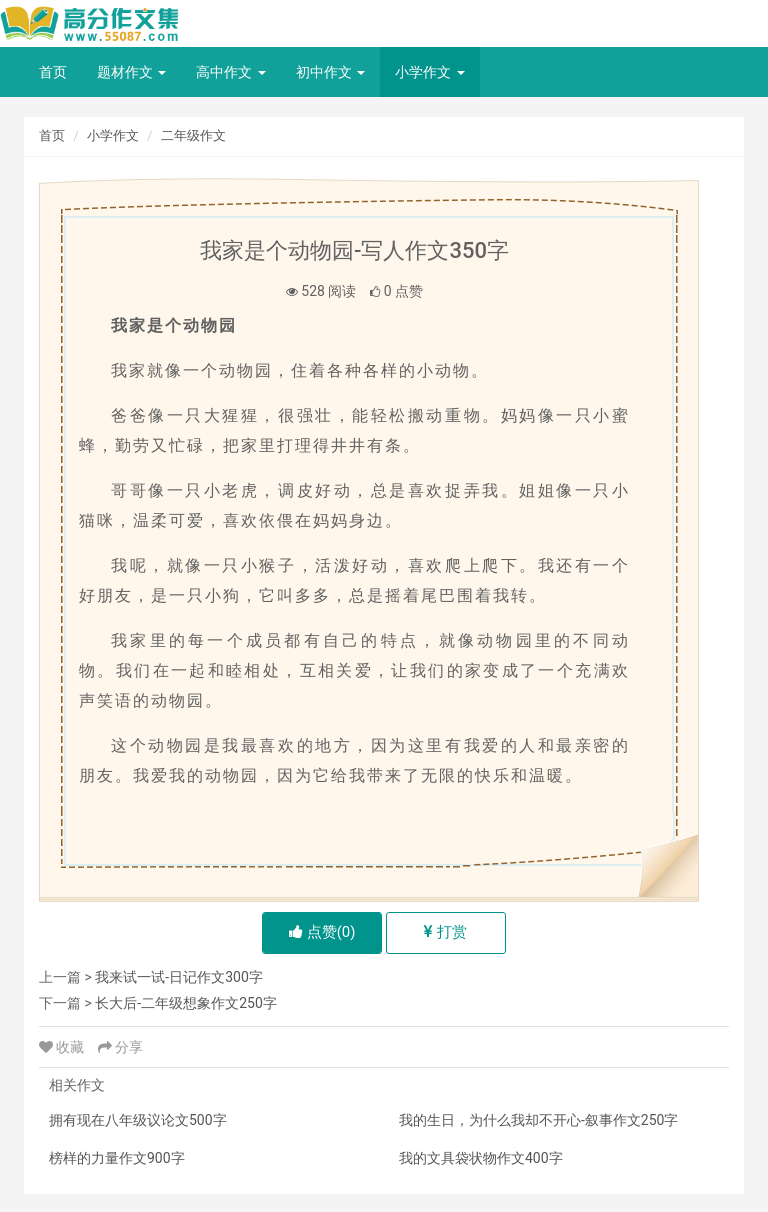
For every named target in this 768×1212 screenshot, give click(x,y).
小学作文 (429, 72)
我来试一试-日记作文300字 (178, 977)
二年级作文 (193, 135)
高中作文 (230, 72)
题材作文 (131, 72)
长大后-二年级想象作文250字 (185, 1003)
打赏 (445, 932)
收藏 (63, 1047)
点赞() (322, 932)
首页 (53, 72)
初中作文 (330, 72)
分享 (120, 1047)
